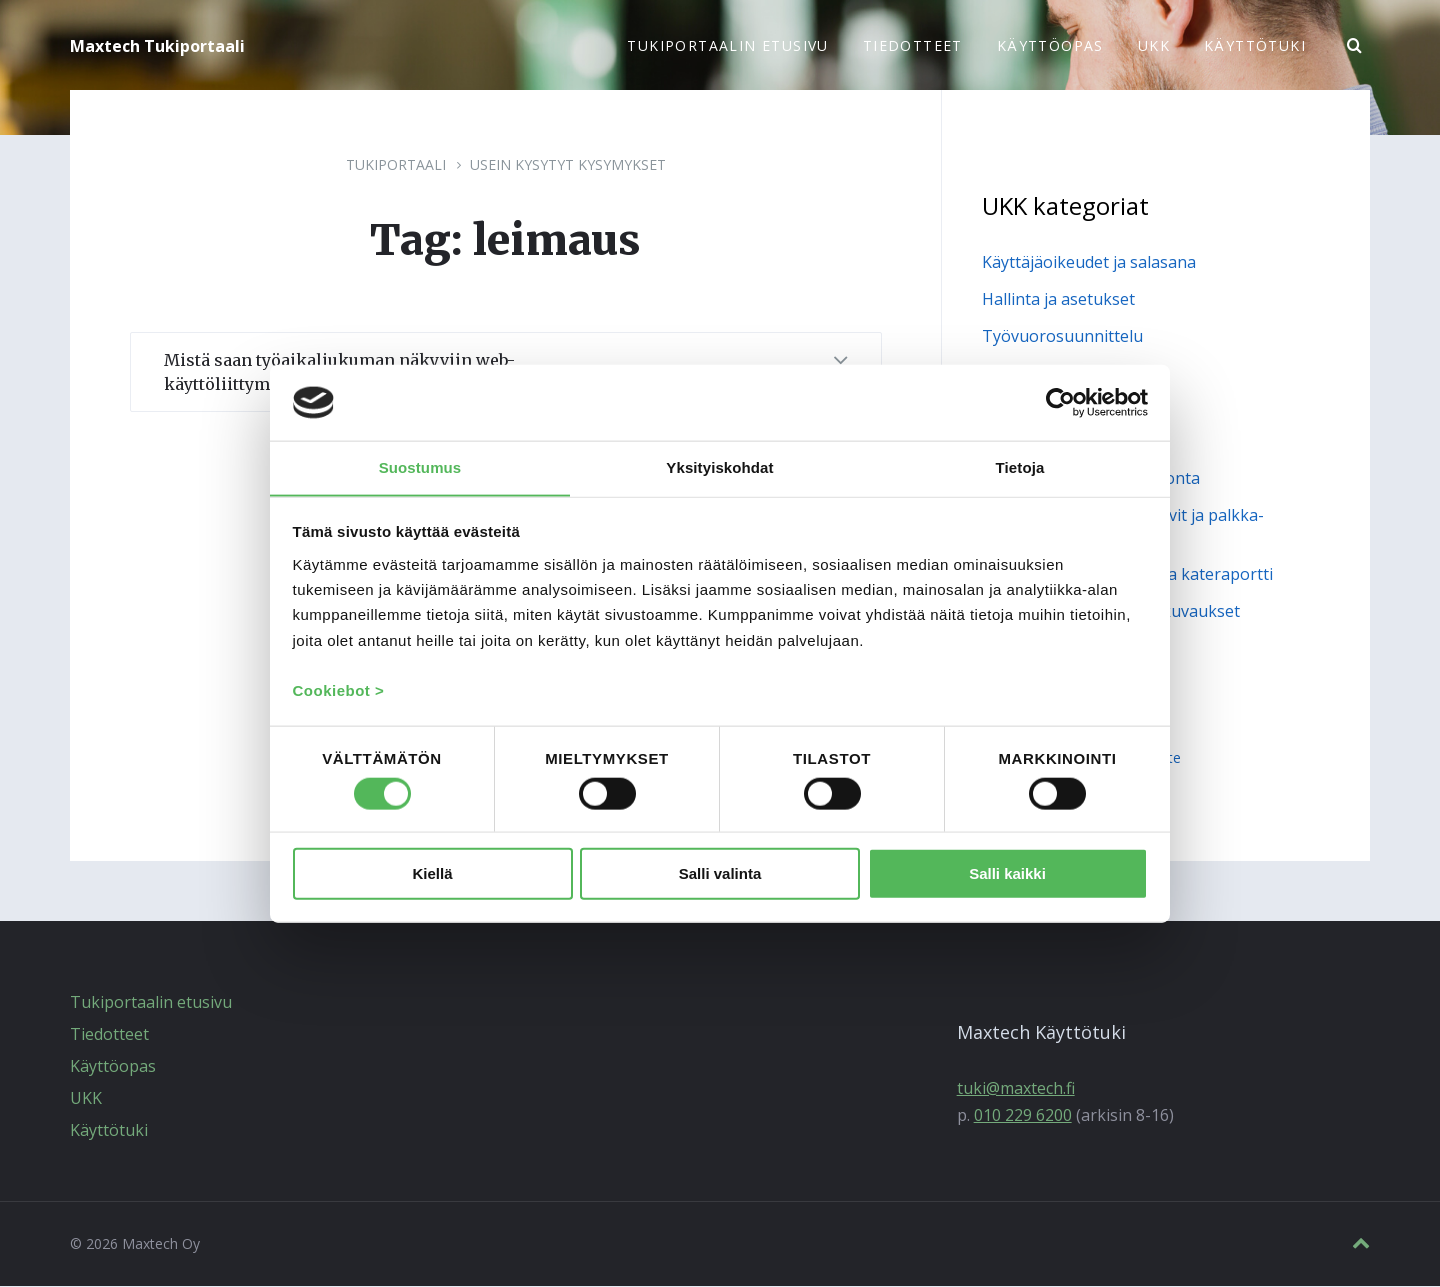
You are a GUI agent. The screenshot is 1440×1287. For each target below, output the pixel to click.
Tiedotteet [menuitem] (913, 45)
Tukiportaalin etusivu (151, 1003)
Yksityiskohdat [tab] (719, 466)
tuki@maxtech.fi (1016, 1089)
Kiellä (432, 874)
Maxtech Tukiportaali (157, 46)
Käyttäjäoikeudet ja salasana (1089, 263)
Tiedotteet (109, 1035)
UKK (86, 1099)
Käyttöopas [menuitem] (1050, 45)
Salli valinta (720, 874)
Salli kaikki (1007, 874)
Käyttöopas (113, 1067)
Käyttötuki (109, 1131)
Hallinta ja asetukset (1058, 300)
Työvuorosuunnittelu (1062, 337)
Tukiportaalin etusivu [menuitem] (727, 45)
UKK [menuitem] (1154, 45)
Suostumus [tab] (420, 466)
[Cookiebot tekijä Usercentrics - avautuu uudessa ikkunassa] (1060, 402)
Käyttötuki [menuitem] (1255, 45)
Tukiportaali (396, 165)
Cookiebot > (339, 691)
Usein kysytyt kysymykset (568, 165)
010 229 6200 (1023, 1116)
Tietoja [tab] (1020, 466)
